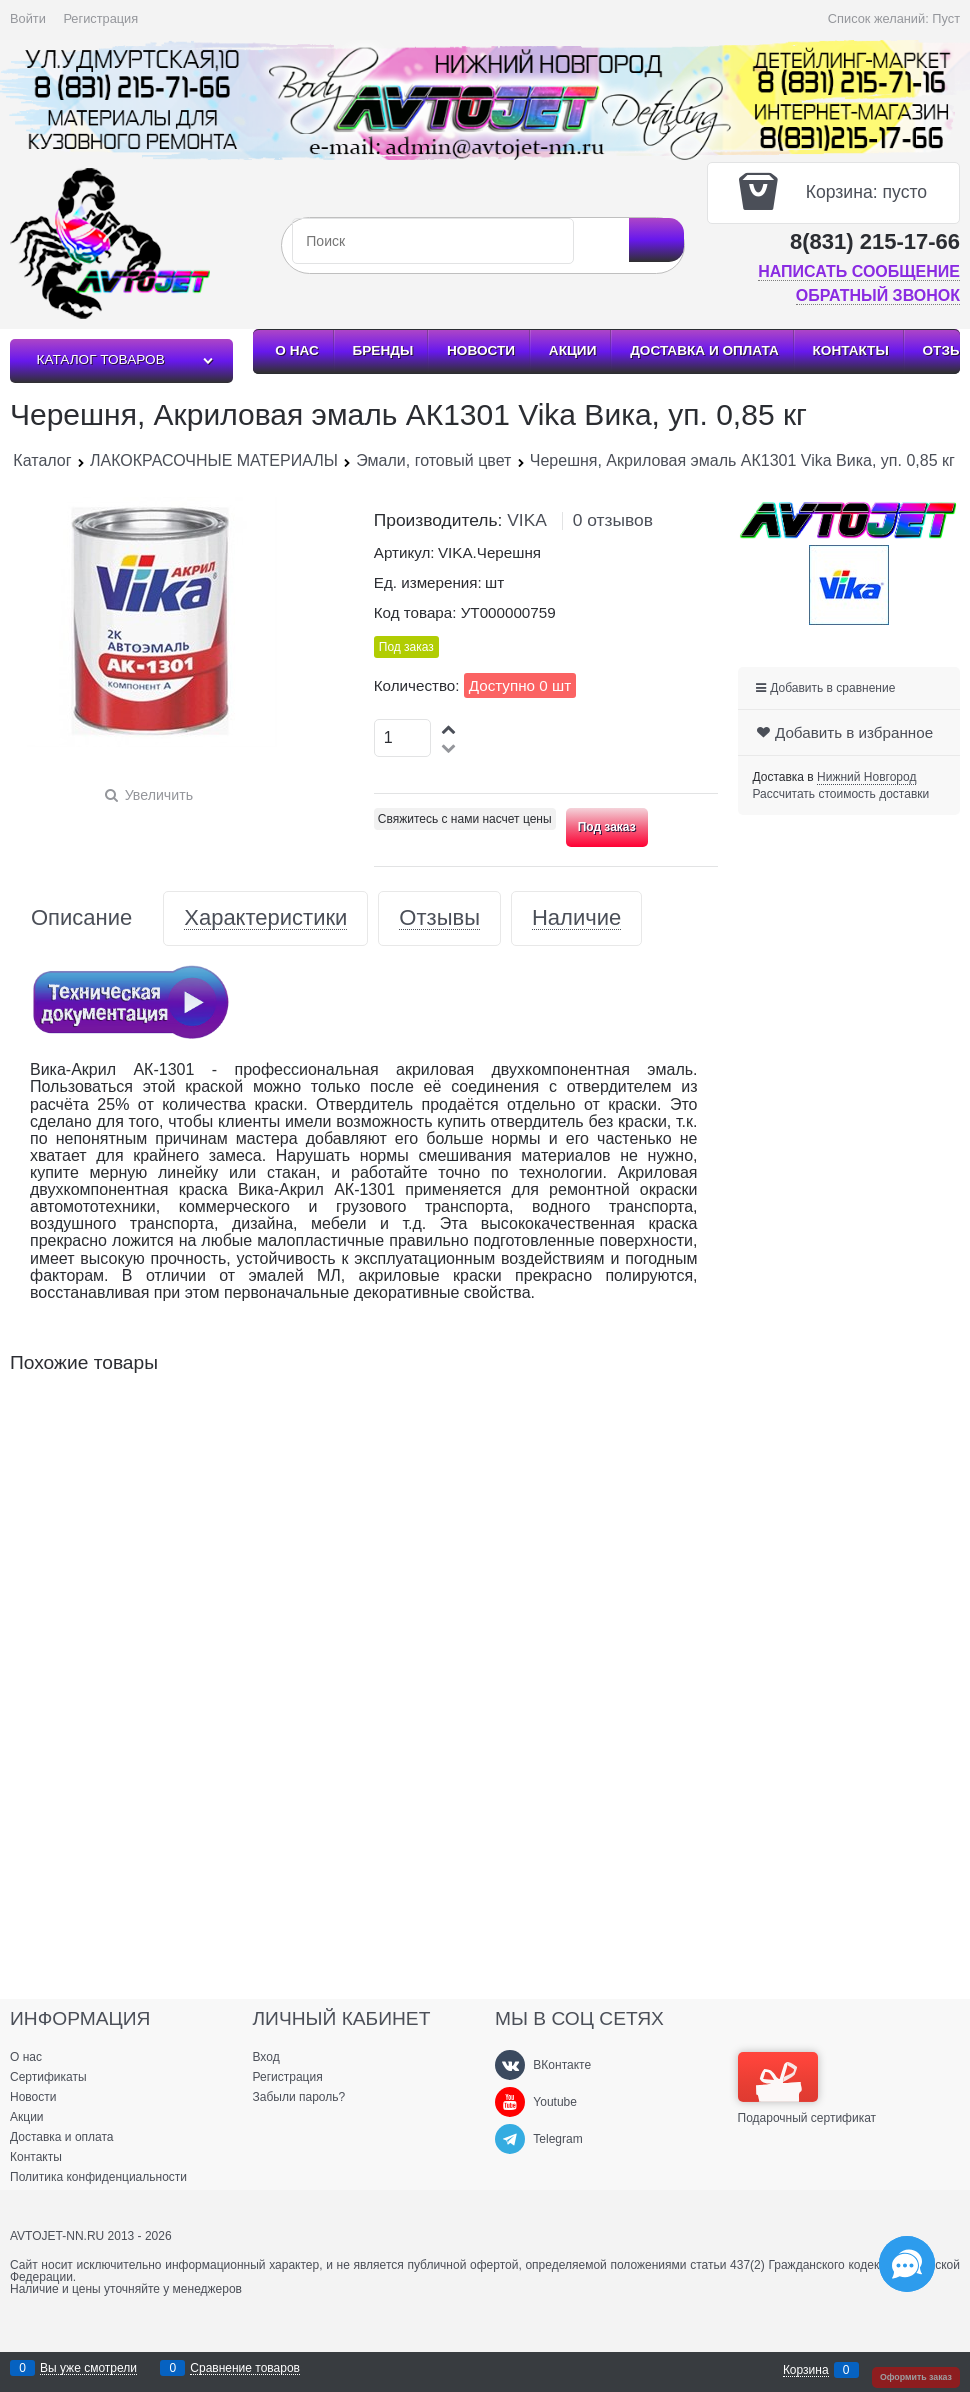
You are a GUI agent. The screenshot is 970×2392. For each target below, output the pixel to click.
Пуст (946, 18)
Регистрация (100, 18)
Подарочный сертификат (807, 2088)
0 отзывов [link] (613, 520)
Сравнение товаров (245, 2368)
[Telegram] (510, 2139)
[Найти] (656, 240)
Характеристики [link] (265, 918)
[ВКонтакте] (510, 2065)
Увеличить (159, 795)
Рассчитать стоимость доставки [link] (841, 794)
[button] (450, 728)
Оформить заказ (916, 2377)
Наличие (576, 918)
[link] (866, 777)
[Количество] (402, 738)
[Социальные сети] (907, 2264)
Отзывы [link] (439, 918)
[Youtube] (510, 2102)
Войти (28, 18)
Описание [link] (81, 918)
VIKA (527, 520)
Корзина (806, 2370)
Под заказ (607, 827)
